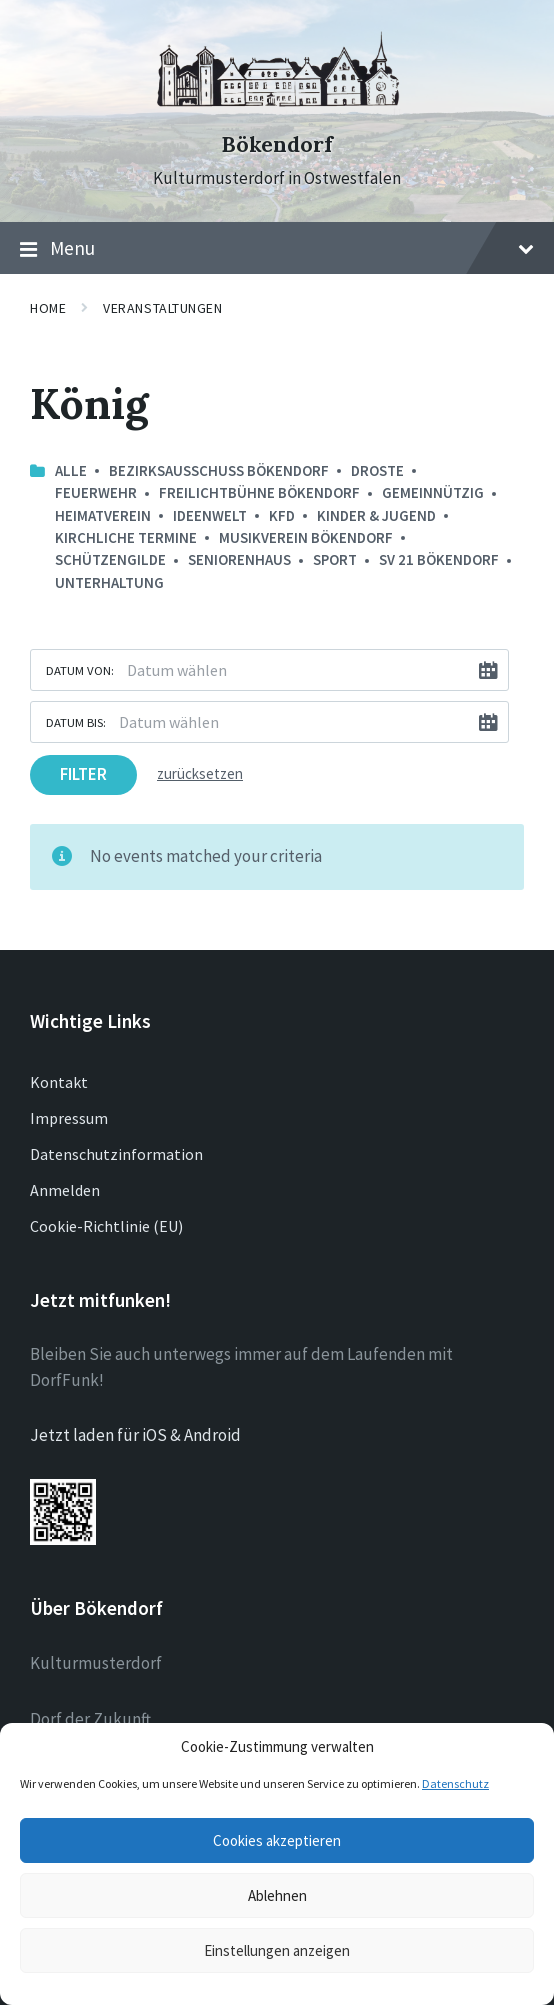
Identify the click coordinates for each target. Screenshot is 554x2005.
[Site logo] (277, 109)
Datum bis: (76, 722)
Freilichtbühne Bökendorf (259, 492)
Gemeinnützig (433, 492)
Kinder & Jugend (376, 515)
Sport (335, 559)
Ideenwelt (210, 515)
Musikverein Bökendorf (306, 537)
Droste (377, 470)
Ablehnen (277, 1895)
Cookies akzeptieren (277, 1840)
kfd (282, 515)
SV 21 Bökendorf (439, 559)
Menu (277, 249)
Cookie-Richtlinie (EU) (106, 1226)
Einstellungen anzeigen (277, 1950)
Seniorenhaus (239, 559)
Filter (83, 774)
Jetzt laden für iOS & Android (135, 1435)
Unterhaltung (109, 582)
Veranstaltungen (162, 308)
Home (48, 308)
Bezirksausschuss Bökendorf (219, 470)
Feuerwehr (96, 492)
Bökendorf (277, 144)
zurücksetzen (200, 773)
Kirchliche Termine (126, 537)
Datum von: (80, 670)
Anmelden (65, 1190)
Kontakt (59, 1082)
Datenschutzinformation (116, 1154)
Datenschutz (455, 1783)
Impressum (69, 1118)
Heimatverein (103, 515)
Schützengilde (110, 559)
